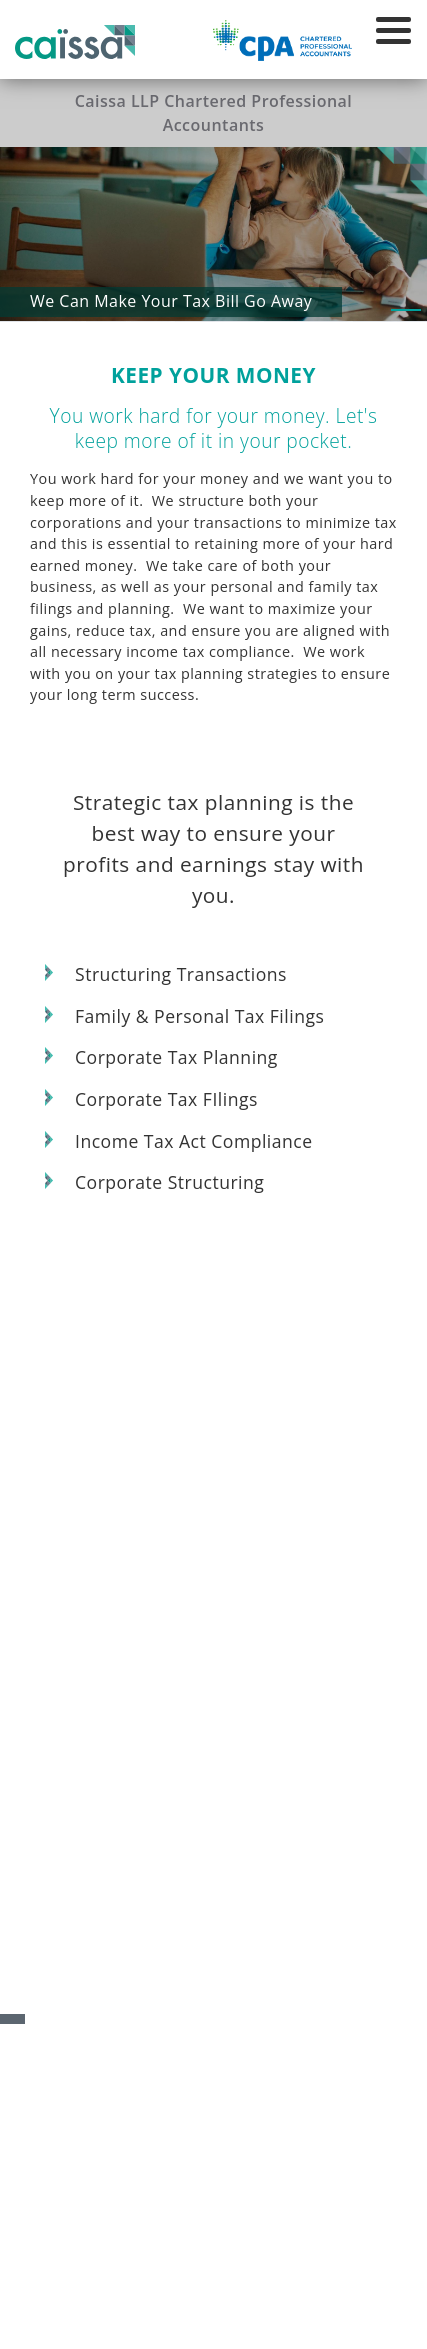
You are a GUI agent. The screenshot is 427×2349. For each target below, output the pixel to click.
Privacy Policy (203, 2299)
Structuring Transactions (181, 975)
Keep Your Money (213, 2023)
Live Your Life (214, 2130)
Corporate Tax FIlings (166, 1100)
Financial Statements (213, 2059)
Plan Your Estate (213, 2094)
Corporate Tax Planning (176, 1058)
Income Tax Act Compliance (194, 1142)
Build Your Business (213, 1880)
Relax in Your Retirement (214, 1952)
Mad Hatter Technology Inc (234, 2322)
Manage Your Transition (214, 1987)
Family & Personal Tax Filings (199, 1017)
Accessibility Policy (98, 2299)
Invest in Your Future (213, 1916)
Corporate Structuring (169, 1183)
